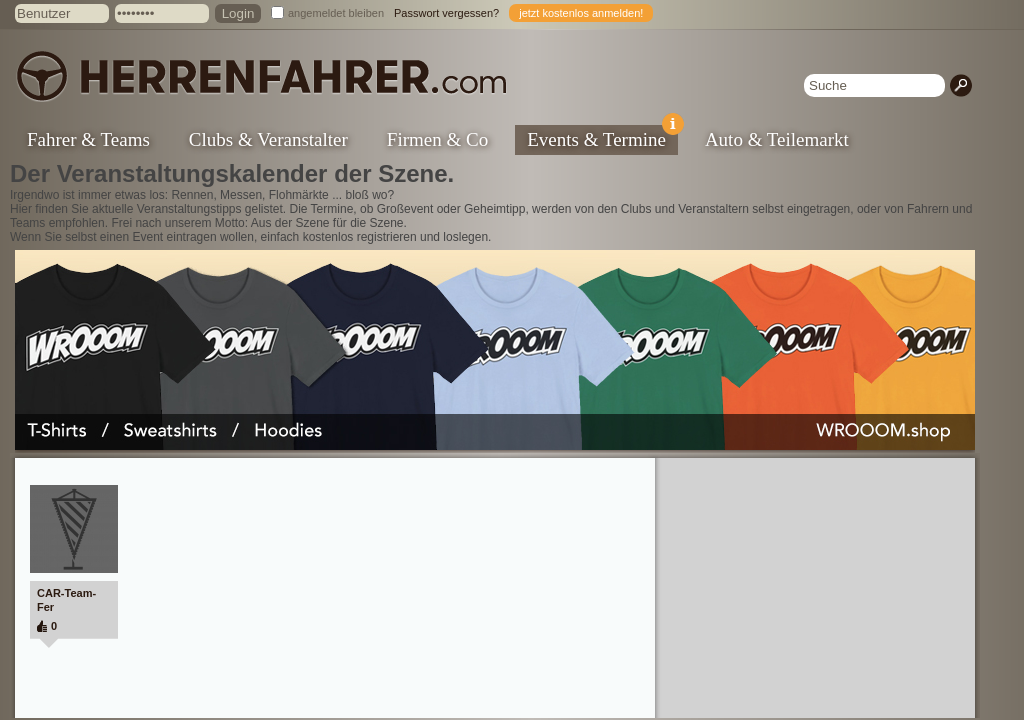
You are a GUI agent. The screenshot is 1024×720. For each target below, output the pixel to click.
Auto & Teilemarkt (777, 139)
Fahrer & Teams (88, 139)
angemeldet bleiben (336, 13)
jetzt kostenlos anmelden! (581, 13)
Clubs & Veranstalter (268, 139)
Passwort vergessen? (446, 13)
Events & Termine (602, 137)
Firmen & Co (437, 139)
